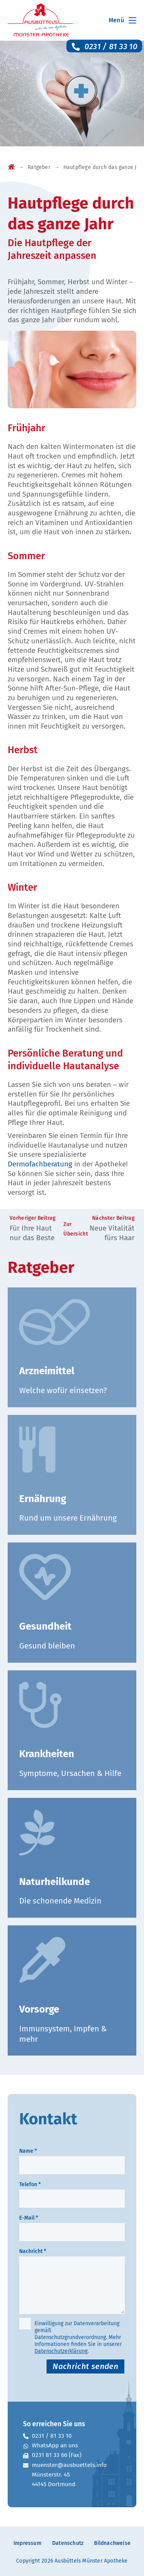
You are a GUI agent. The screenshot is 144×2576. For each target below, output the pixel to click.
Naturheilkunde (54, 1882)
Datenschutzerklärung (61, 2351)
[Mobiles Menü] (121, 20)
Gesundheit (45, 1626)
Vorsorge (39, 2009)
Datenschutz (67, 2543)
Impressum (27, 2543)
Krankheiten (46, 1754)
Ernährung (42, 1499)
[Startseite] (11, 167)
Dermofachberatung (40, 1164)
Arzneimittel (46, 1371)
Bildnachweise (112, 2543)
